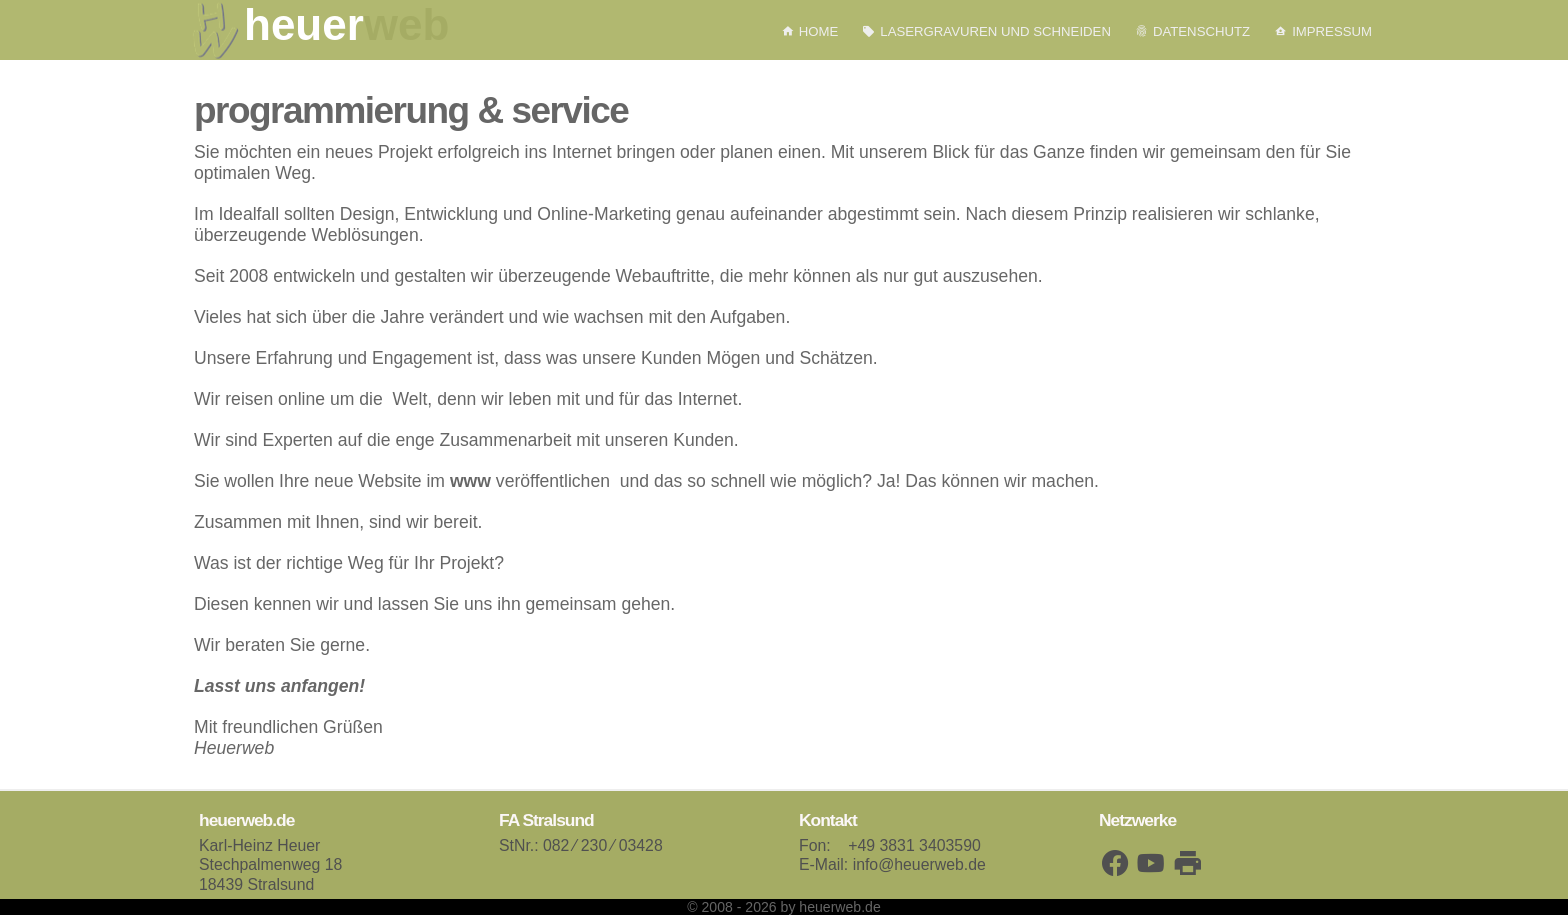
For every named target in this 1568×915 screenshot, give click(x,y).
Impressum (1323, 31)
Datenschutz (1192, 31)
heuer (346, 24)
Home (810, 31)
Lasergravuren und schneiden (986, 31)
